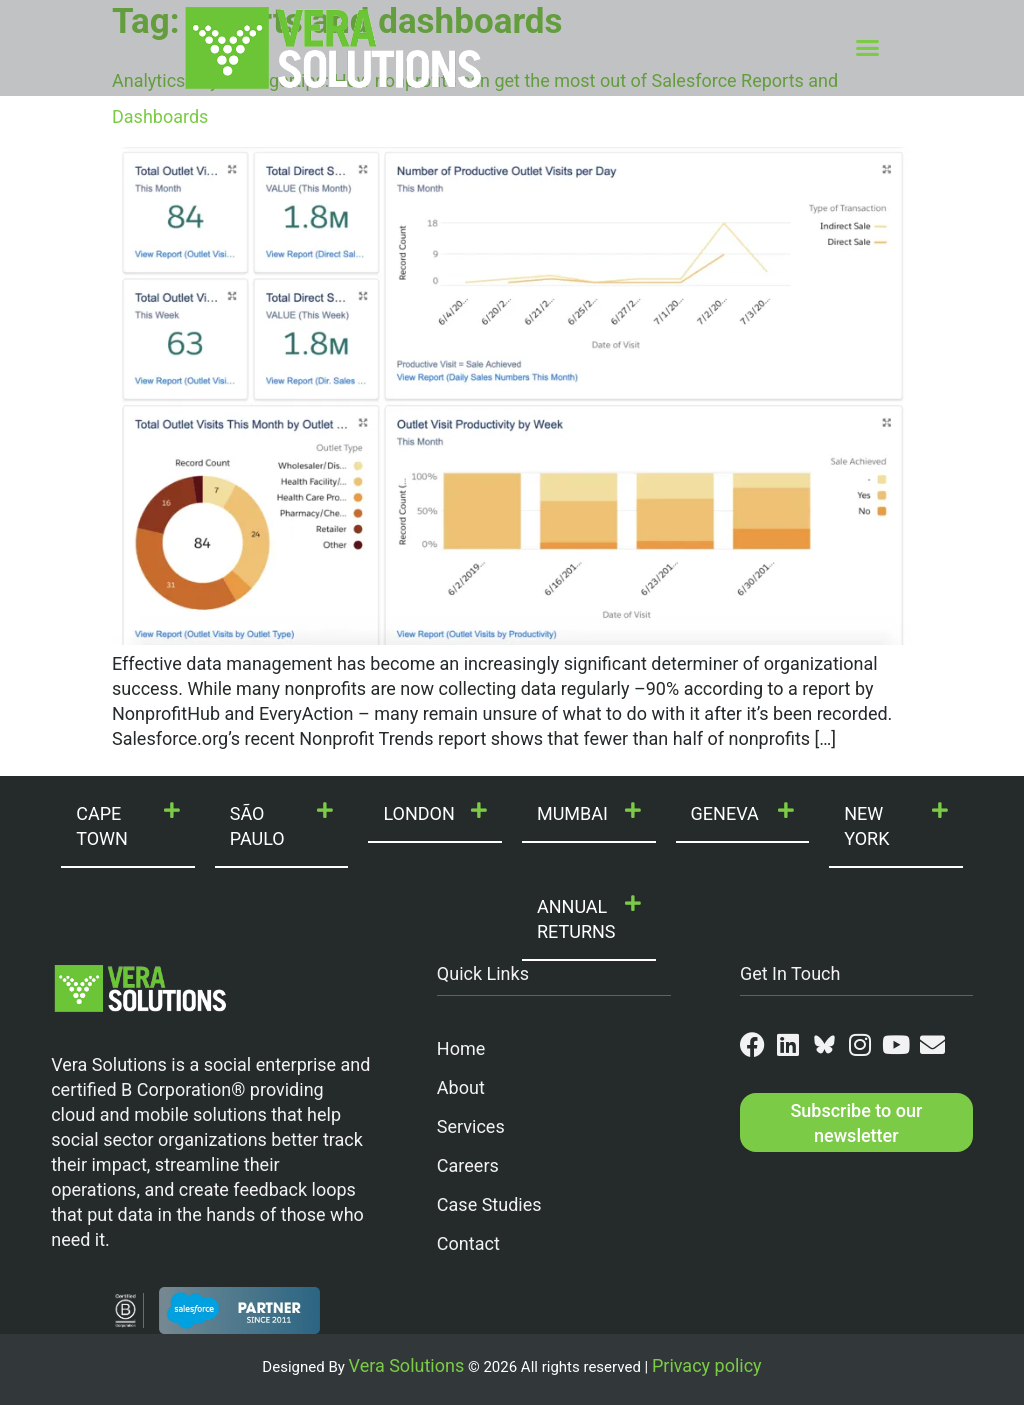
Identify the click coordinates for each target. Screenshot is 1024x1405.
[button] (868, 48)
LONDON (418, 813)
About (461, 1087)
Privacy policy (707, 1365)
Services (471, 1126)
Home (461, 1048)
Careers (468, 1165)
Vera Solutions (407, 1365)
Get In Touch (790, 973)
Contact (468, 1243)
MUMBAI (572, 813)
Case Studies (489, 1204)
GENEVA (725, 813)
